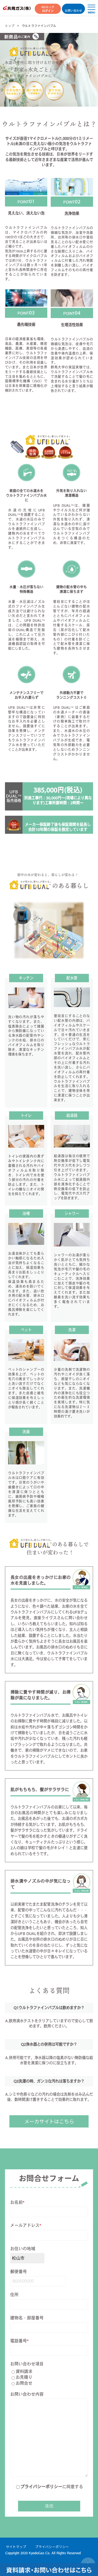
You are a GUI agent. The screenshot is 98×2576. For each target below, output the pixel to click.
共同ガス (17, 8)
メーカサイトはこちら (49, 2121)
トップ (9, 26)
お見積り (21, 2377)
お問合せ (21, 2383)
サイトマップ (16, 2546)
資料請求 (21, 2371)
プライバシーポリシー (41, 2487)
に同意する (49, 2487)
